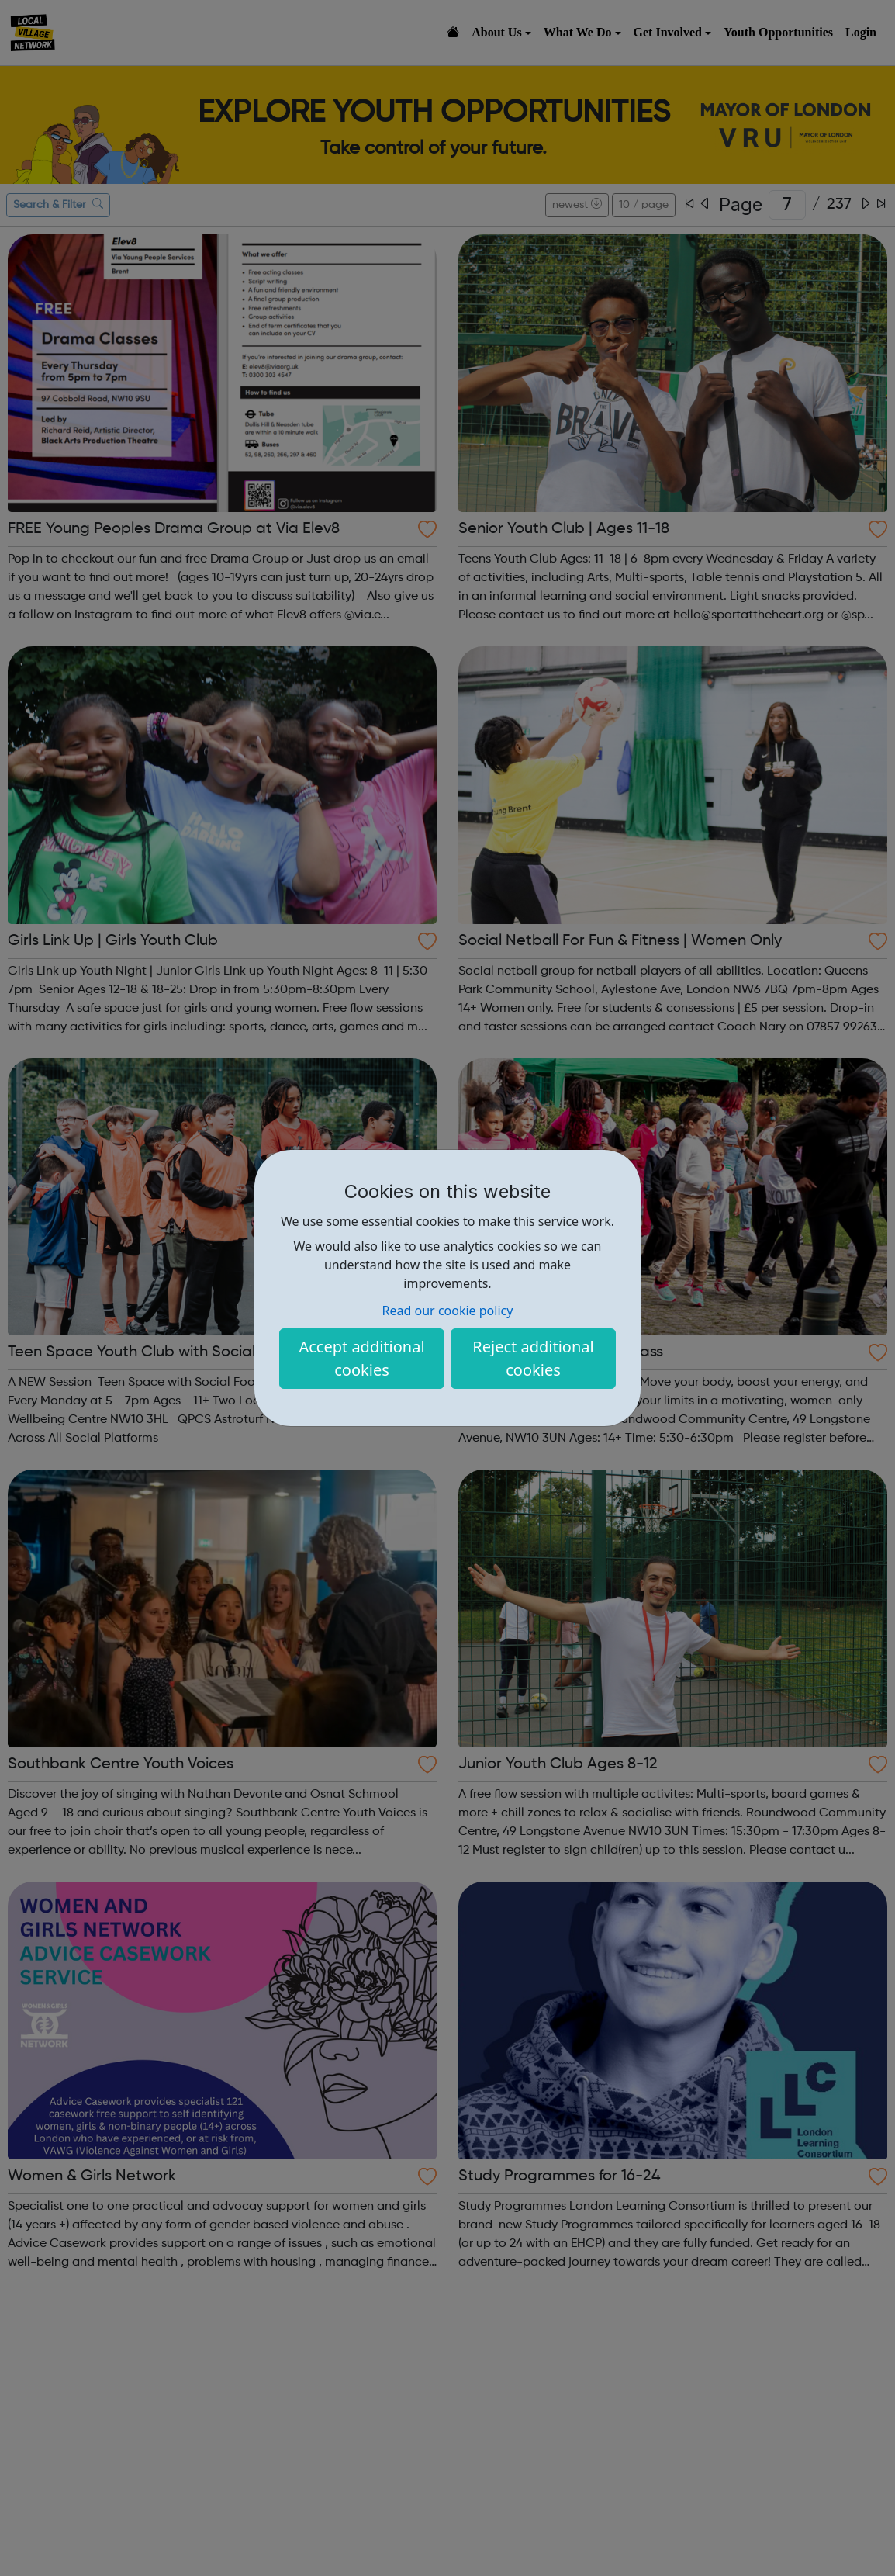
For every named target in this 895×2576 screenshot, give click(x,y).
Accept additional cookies (361, 1358)
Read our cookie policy (447, 1310)
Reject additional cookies (532, 1358)
